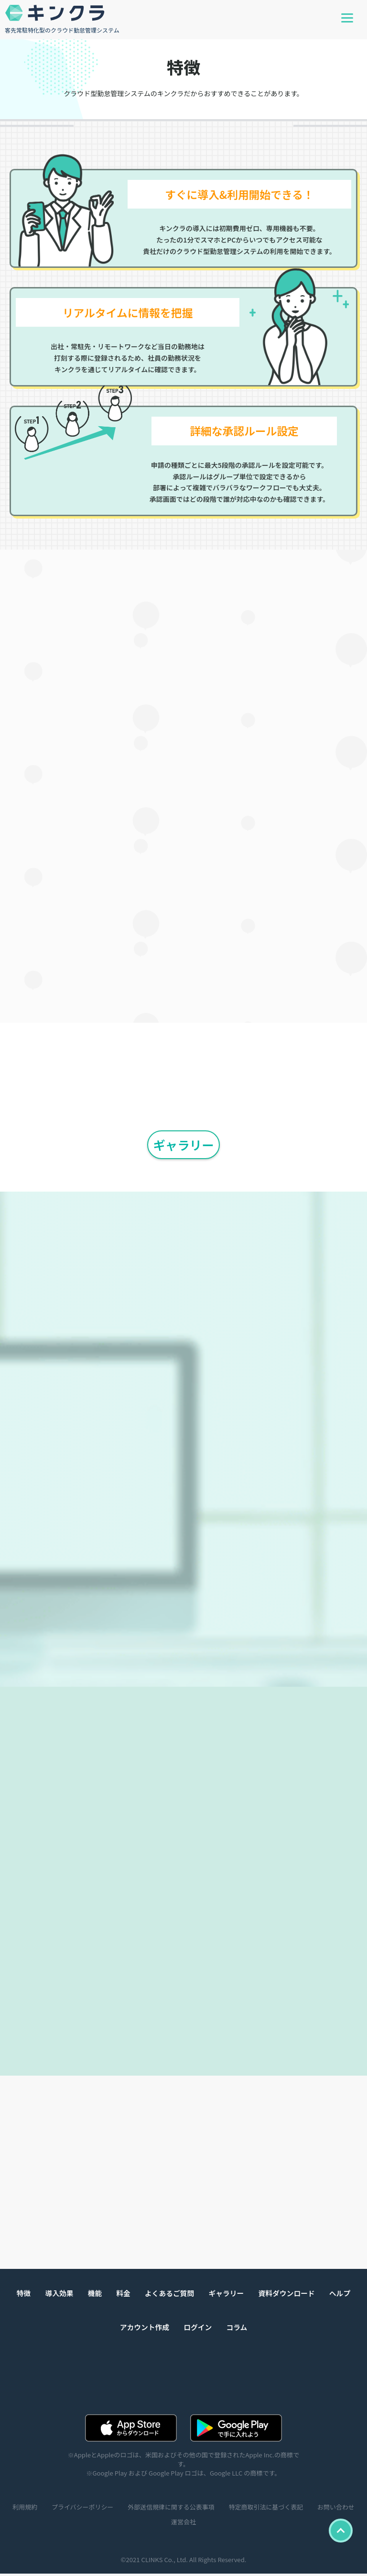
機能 (93, 2295)
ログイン (198, 2329)
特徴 (22, 2295)
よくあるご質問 (169, 2295)
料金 (122, 2295)
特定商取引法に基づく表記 (292, 2509)
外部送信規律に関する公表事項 (197, 2509)
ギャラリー (183, 1144)
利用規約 (49, 2509)
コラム (237, 2329)
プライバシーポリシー (107, 2509)
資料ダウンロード (287, 2295)
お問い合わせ (164, 2524)
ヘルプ (341, 2295)
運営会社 (209, 2524)
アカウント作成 (144, 2329)
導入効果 (57, 2295)
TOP (340, 2531)
